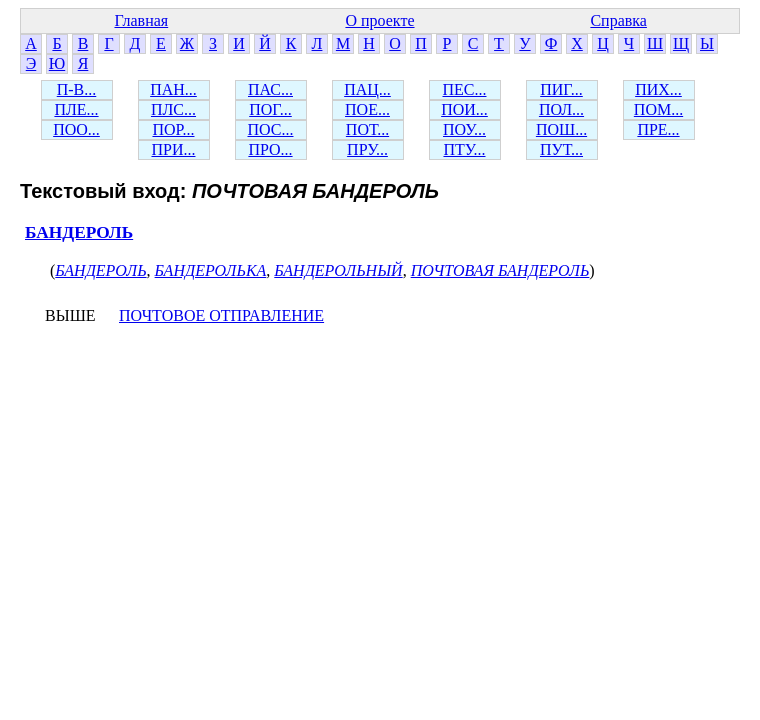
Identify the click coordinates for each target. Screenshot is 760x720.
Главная (141, 20)
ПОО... (76, 129)
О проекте (379, 20)
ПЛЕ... (76, 109)
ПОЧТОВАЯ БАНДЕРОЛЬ (500, 270)
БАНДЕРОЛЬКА (211, 270)
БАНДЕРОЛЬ (79, 232)
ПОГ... (270, 109)
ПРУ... (367, 149)
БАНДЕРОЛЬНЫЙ (338, 270)
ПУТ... (561, 149)
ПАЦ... (367, 89)
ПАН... (173, 89)
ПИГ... (561, 89)
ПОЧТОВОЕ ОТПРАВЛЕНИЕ (221, 315)
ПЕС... (465, 89)
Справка (618, 20)
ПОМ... (658, 109)
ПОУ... (464, 129)
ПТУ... (464, 149)
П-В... (77, 89)
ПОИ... (464, 109)
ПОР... (173, 129)
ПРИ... (173, 149)
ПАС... (270, 89)
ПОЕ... (367, 109)
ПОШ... (561, 129)
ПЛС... (173, 109)
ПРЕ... (658, 129)
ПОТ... (367, 129)
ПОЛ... (561, 109)
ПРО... (270, 149)
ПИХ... (658, 89)
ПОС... (271, 129)
